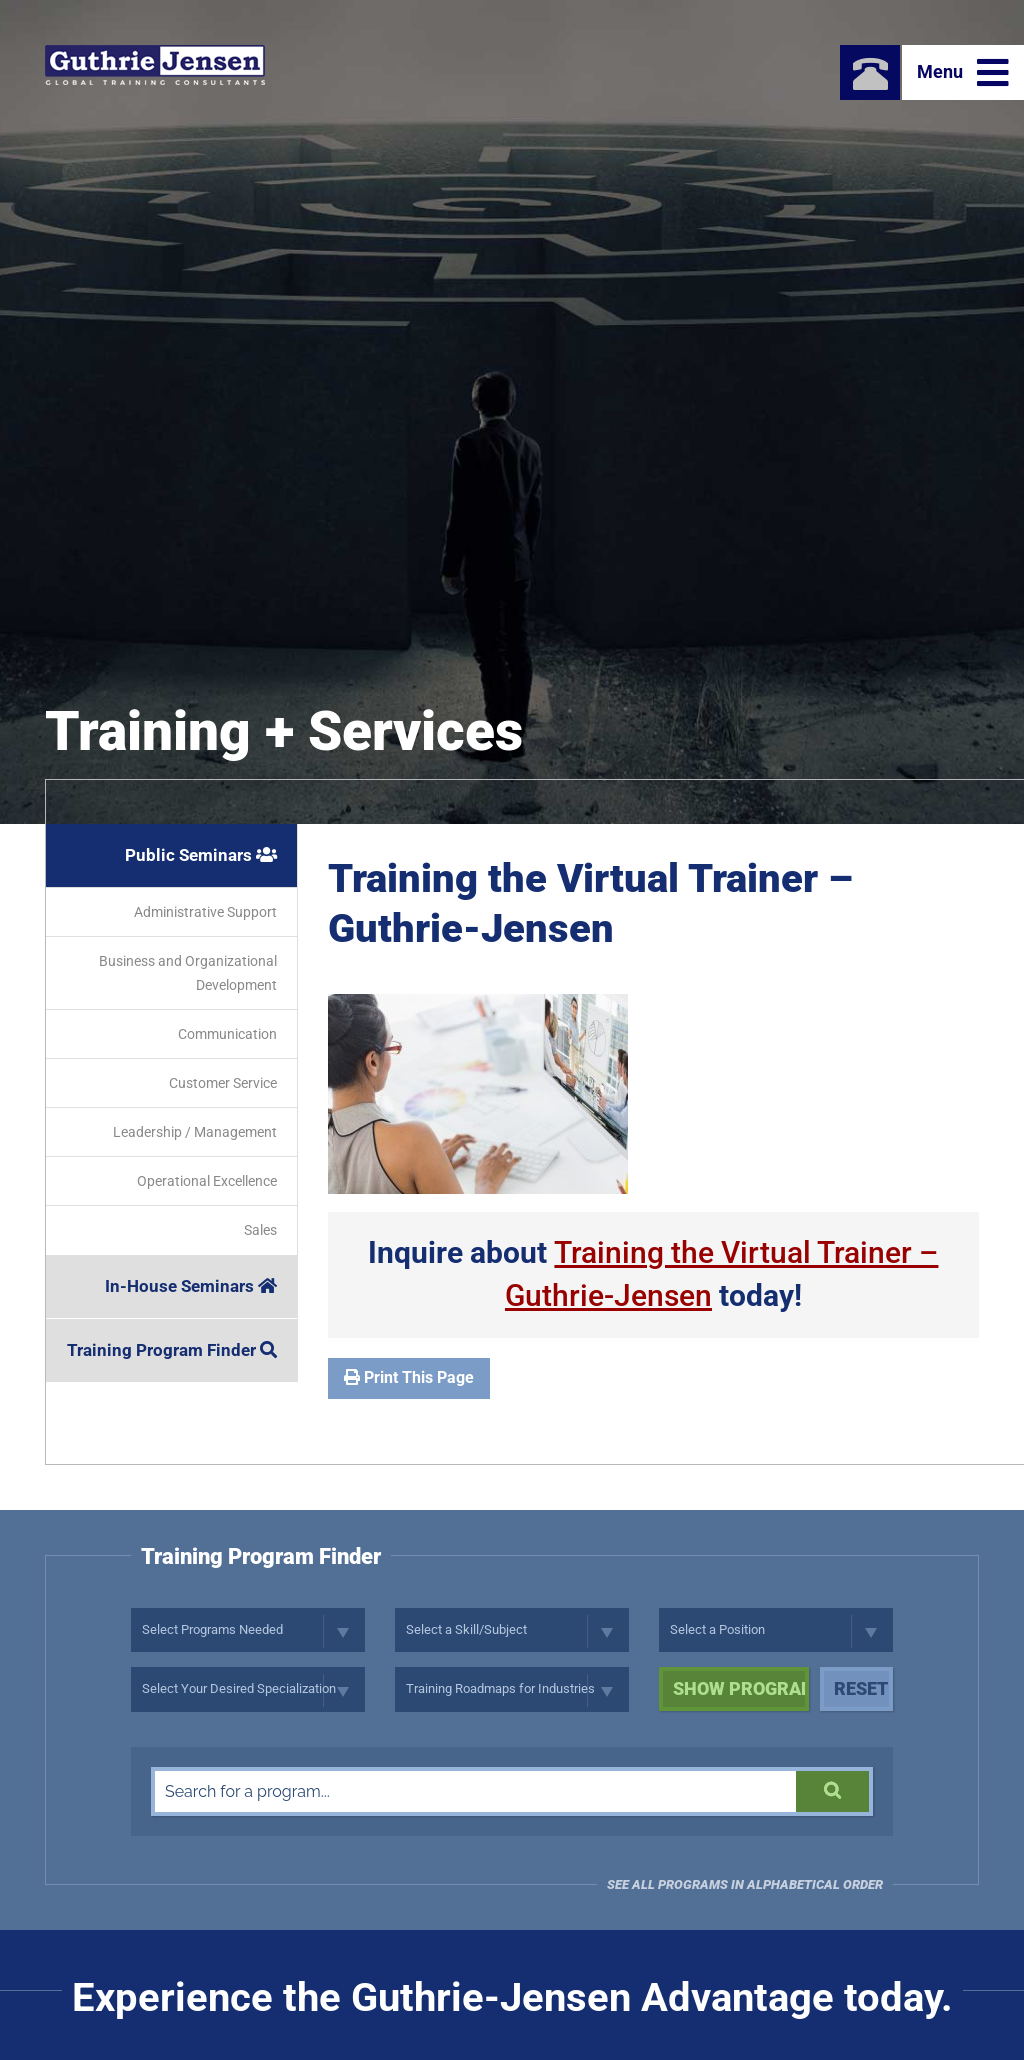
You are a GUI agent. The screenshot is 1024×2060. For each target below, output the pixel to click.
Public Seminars (201, 855)
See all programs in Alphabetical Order (745, 1884)
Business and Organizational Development (188, 973)
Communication (227, 1034)
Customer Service (223, 1083)
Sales (260, 1230)
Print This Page (409, 1377)
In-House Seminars (191, 1286)
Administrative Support (205, 912)
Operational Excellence (207, 1181)
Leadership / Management (195, 1132)
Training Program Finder (172, 1350)
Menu (963, 73)
